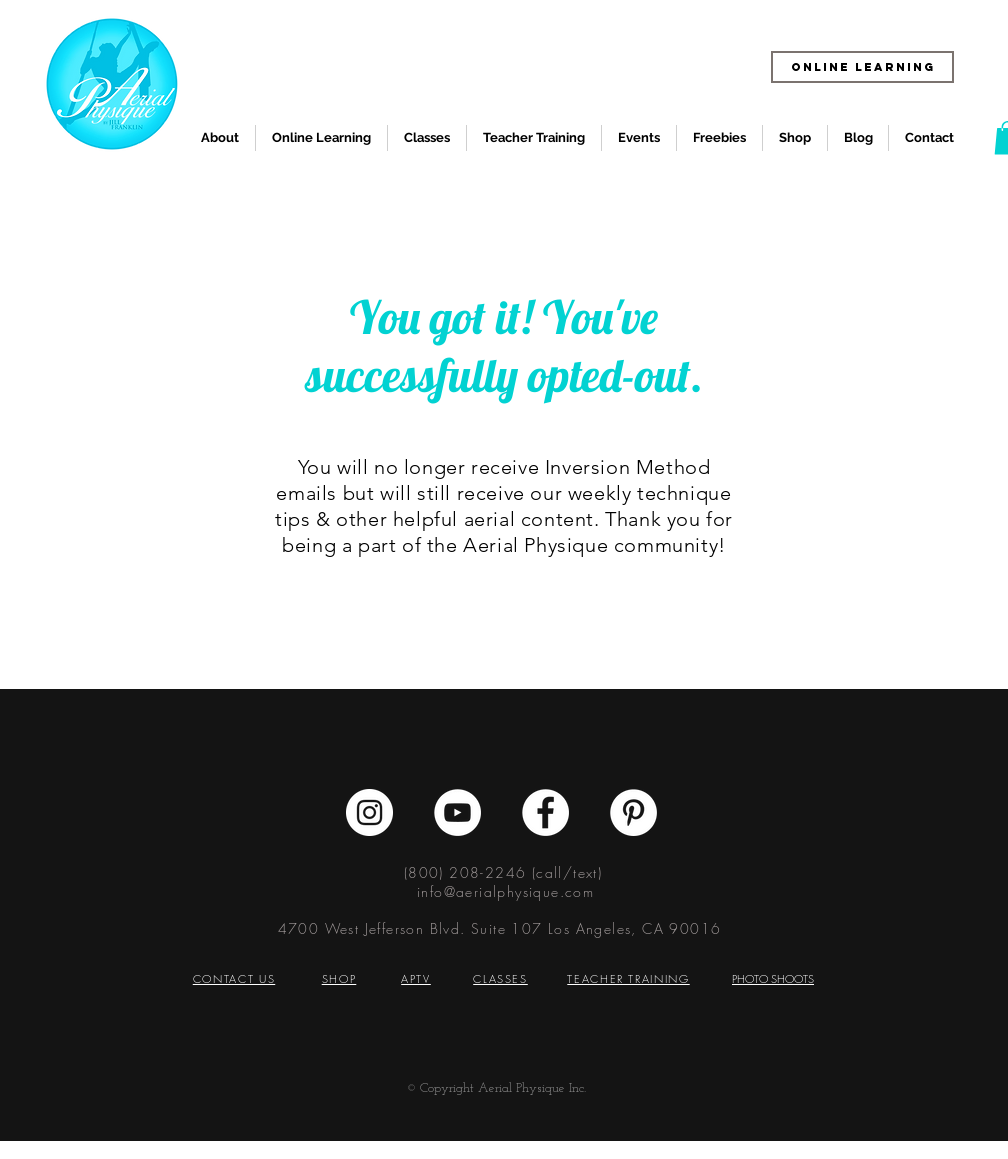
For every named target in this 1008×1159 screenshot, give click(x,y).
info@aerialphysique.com (505, 891)
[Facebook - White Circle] (545, 812)
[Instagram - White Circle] (369, 812)
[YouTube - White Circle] (457, 812)
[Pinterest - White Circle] (633, 812)
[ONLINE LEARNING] (862, 67)
